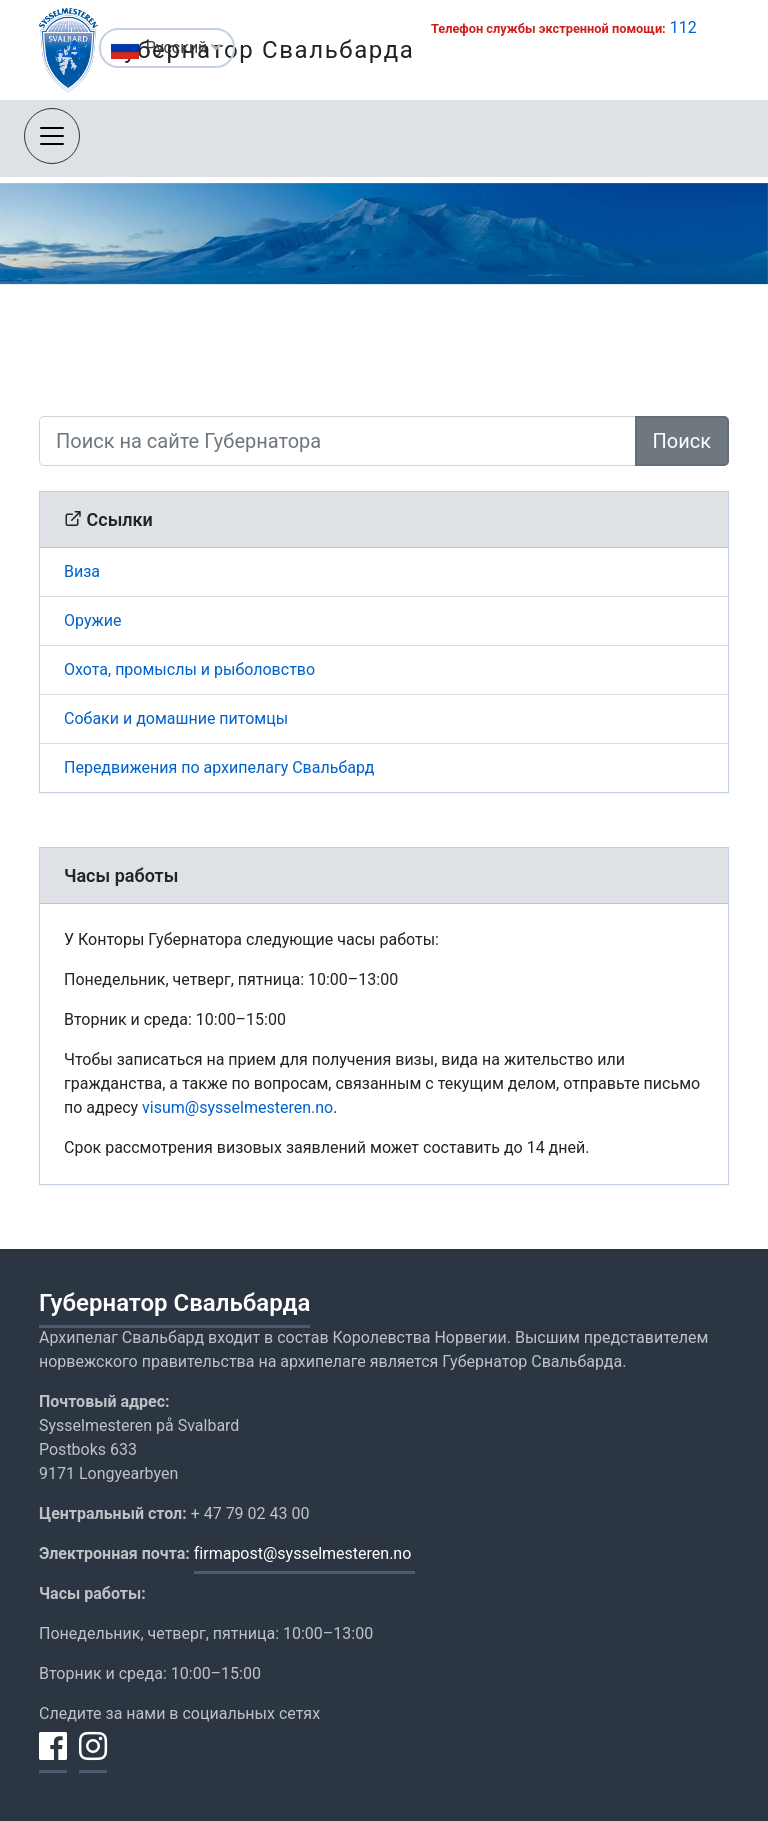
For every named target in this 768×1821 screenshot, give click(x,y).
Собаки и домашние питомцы (176, 718)
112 (683, 27)
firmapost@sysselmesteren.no (305, 1553)
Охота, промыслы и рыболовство (189, 669)
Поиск (682, 441)
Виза (82, 571)
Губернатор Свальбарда (174, 1303)
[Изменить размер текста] (69, 50)
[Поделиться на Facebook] (53, 1758)
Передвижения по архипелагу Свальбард (219, 767)
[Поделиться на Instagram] (93, 1758)
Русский (184, 47)
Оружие (92, 620)
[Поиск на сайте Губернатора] (337, 441)
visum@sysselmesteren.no (237, 1107)
